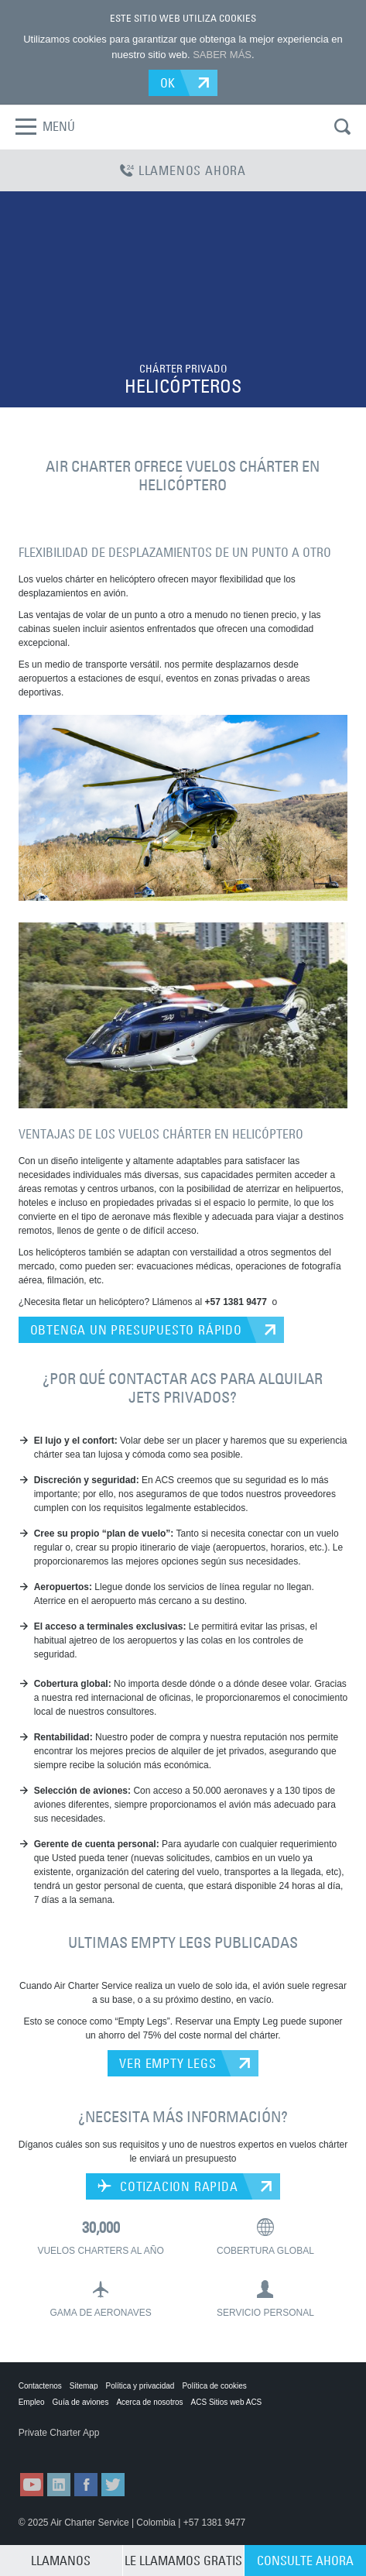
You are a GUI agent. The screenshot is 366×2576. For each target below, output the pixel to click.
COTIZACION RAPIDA (167, 2186)
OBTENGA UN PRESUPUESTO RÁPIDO (136, 1330)
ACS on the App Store (56, 2448)
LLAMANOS (61, 2560)
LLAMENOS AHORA (183, 170)
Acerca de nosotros (149, 2402)
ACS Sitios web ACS (226, 2402)
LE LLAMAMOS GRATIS (183, 2560)
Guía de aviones (81, 2402)
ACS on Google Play (133, 2448)
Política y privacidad (140, 2386)
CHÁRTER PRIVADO (183, 369)
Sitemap (84, 2386)
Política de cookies (214, 2386)
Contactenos (40, 2386)
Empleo (32, 2402)
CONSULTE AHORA (305, 2560)
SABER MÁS (222, 54)
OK (168, 83)
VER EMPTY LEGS (167, 2063)
